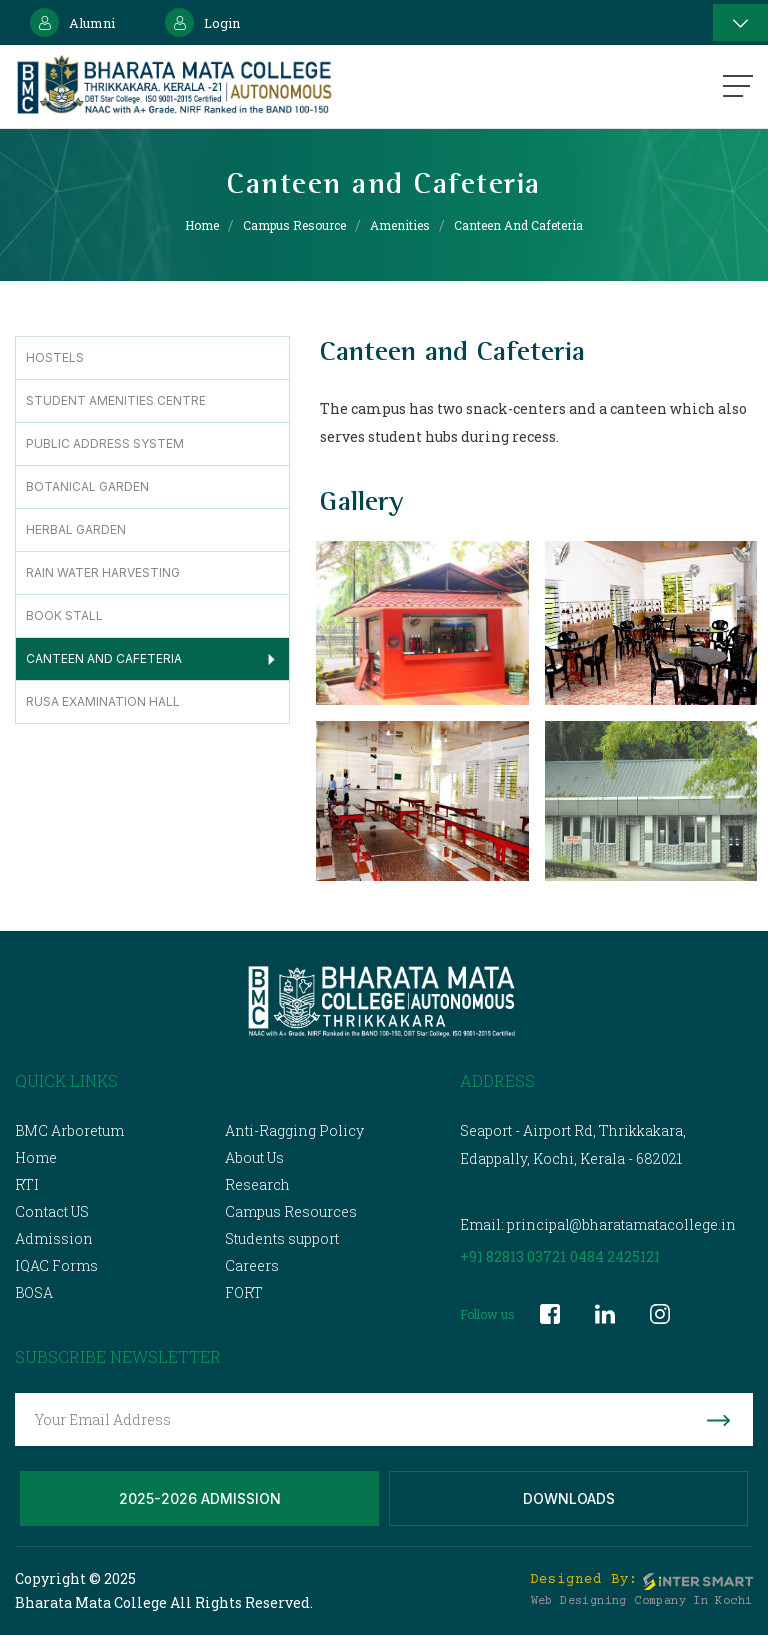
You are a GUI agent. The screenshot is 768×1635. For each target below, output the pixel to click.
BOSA (34, 1292)
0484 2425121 (615, 1256)
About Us (254, 1157)
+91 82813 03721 (513, 1256)
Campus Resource (294, 225)
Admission (54, 1238)
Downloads (569, 1498)
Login (202, 22)
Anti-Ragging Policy (294, 1130)
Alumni (72, 22)
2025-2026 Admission (200, 1498)
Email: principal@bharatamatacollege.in (598, 1224)
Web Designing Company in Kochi (642, 1601)
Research (257, 1184)
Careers (252, 1265)
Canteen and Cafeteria (518, 225)
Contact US (52, 1211)
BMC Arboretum (69, 1130)
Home (202, 225)
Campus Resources (291, 1211)
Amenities (400, 225)
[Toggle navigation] (740, 22)
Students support (282, 1238)
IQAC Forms (56, 1265)
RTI (27, 1184)
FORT (244, 1292)
